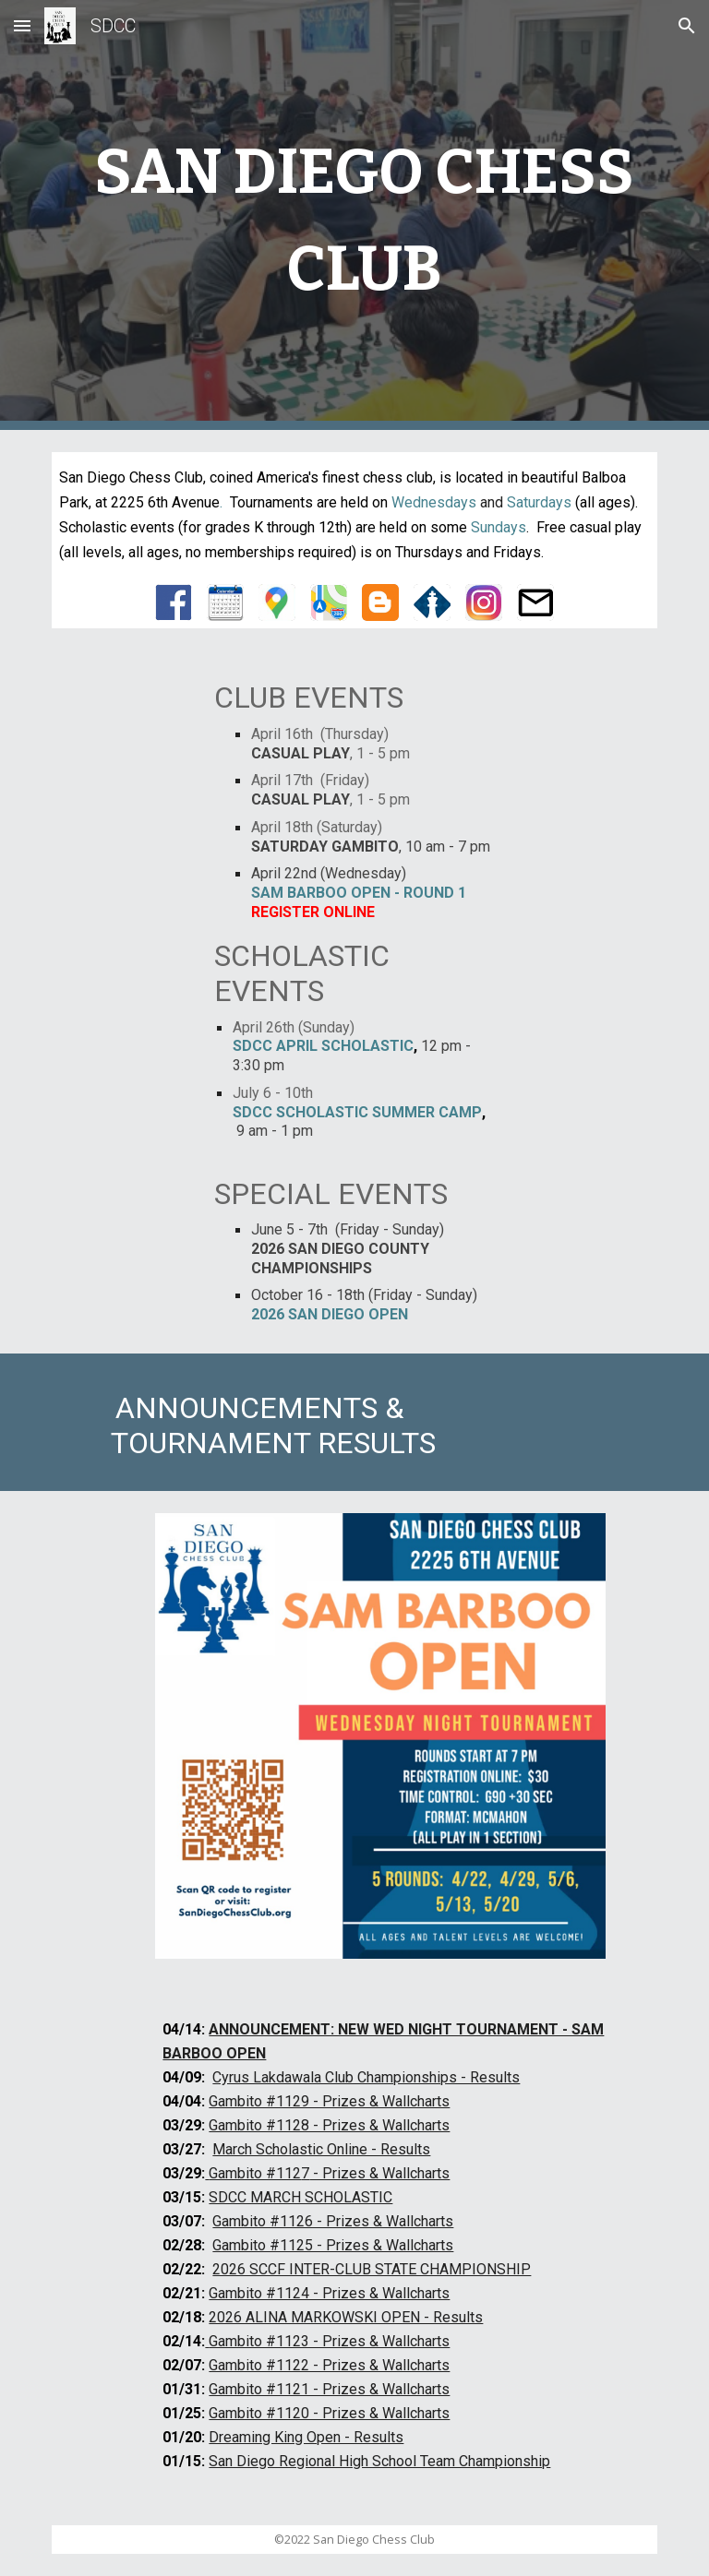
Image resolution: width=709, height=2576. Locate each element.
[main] (354, 215)
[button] (22, 25)
